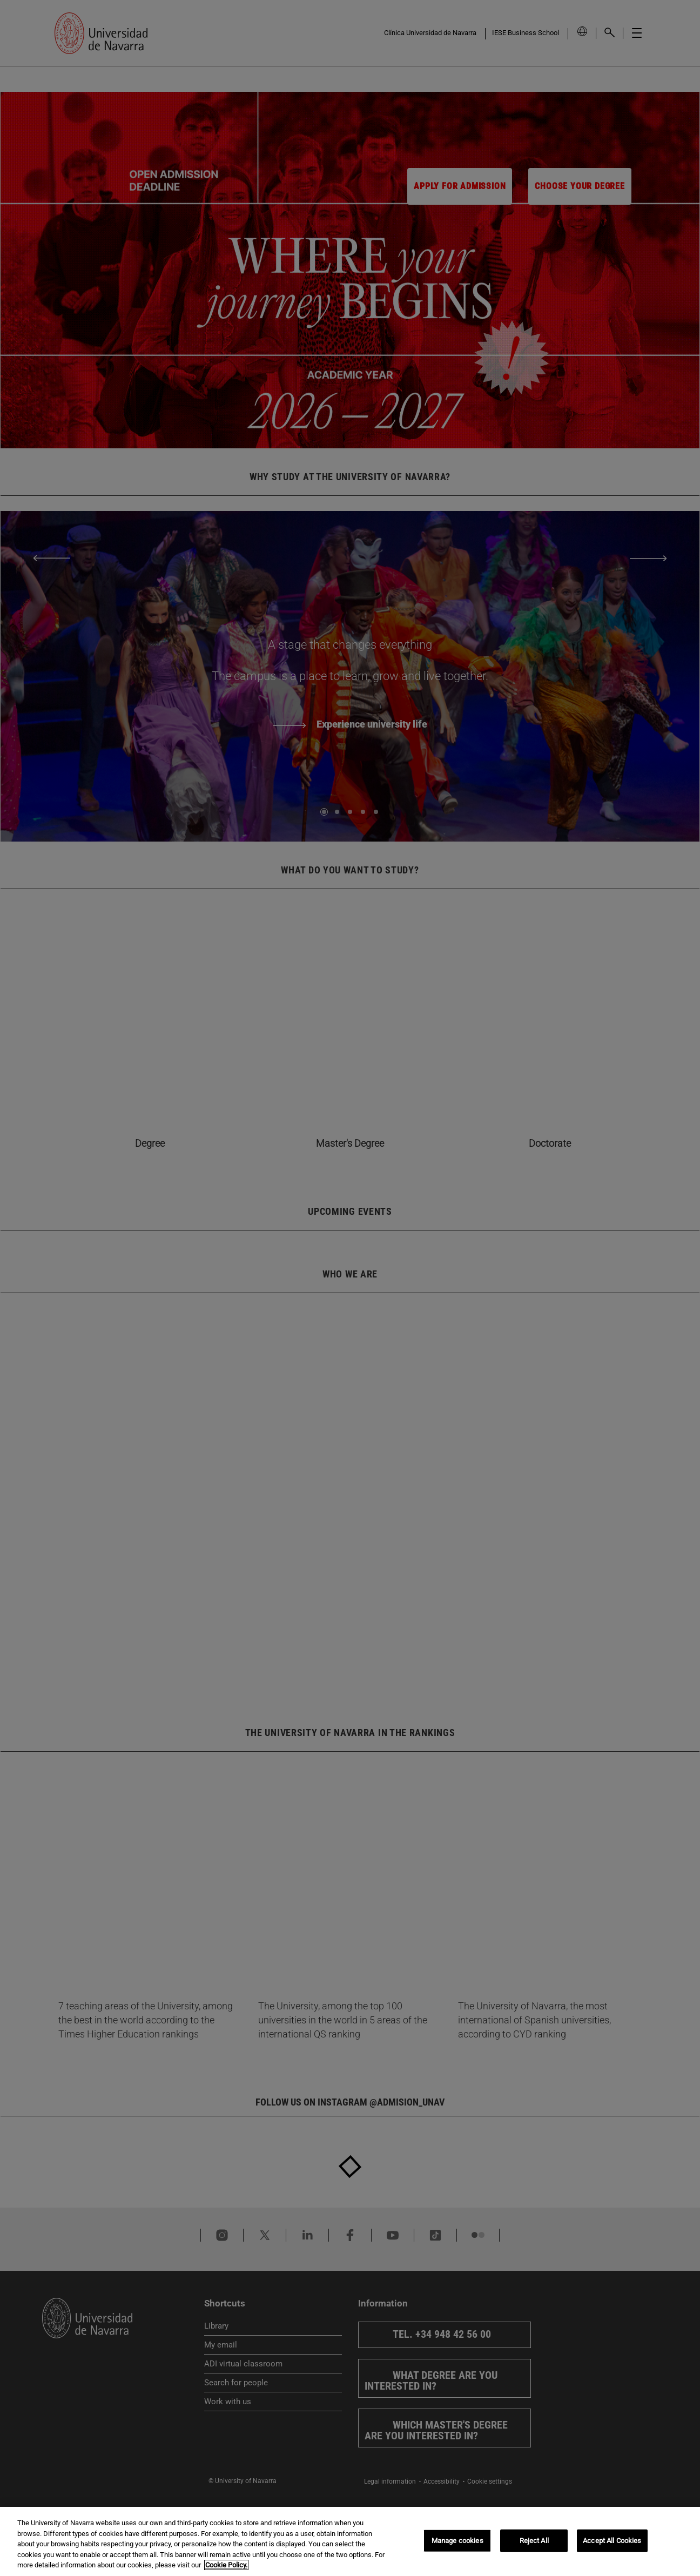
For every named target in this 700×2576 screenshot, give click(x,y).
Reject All (534, 2541)
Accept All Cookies (612, 2541)
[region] (350, 2541)
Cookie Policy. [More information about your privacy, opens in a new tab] (226, 2565)
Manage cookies (457, 2541)
